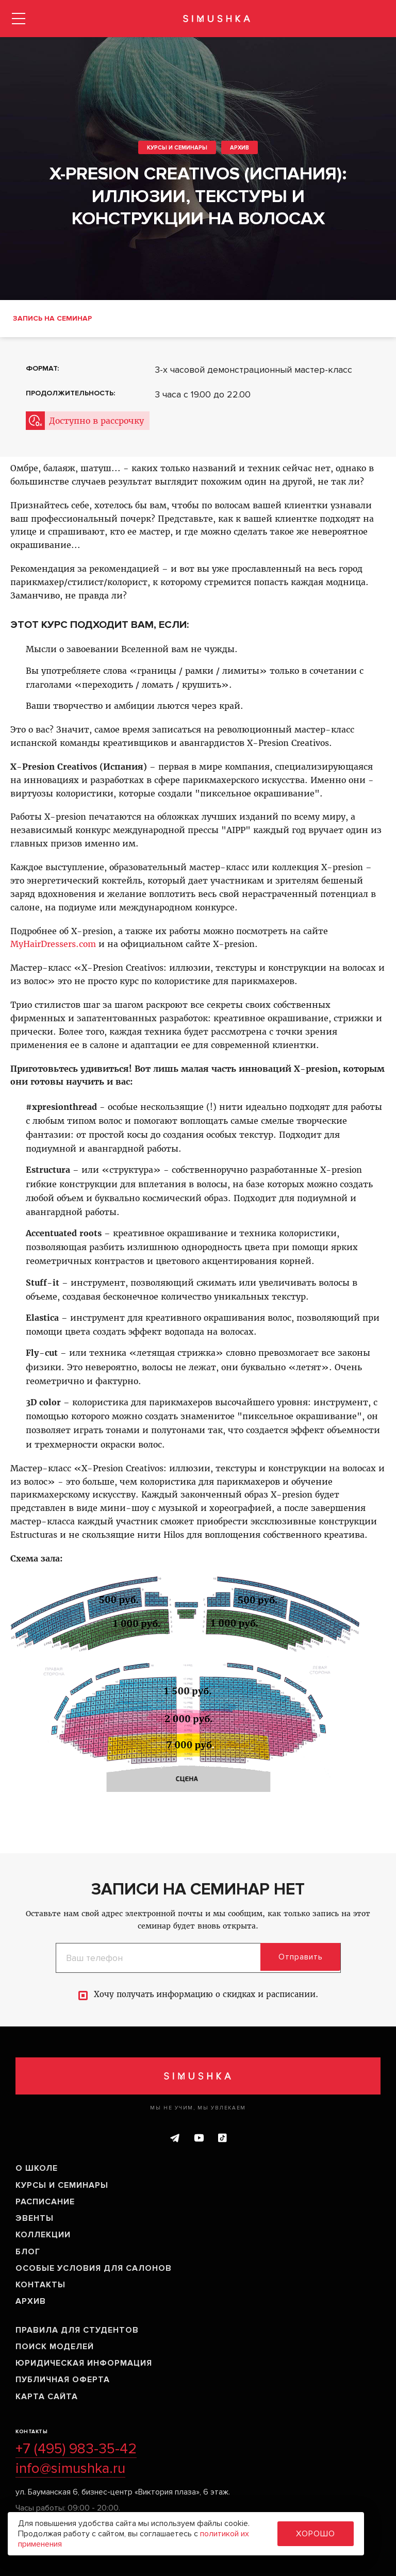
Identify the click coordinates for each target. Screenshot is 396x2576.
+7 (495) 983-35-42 (76, 2448)
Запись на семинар (52, 318)
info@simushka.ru (70, 2468)
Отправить (303, 1957)
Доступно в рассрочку (96, 421)
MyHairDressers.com (53, 944)
